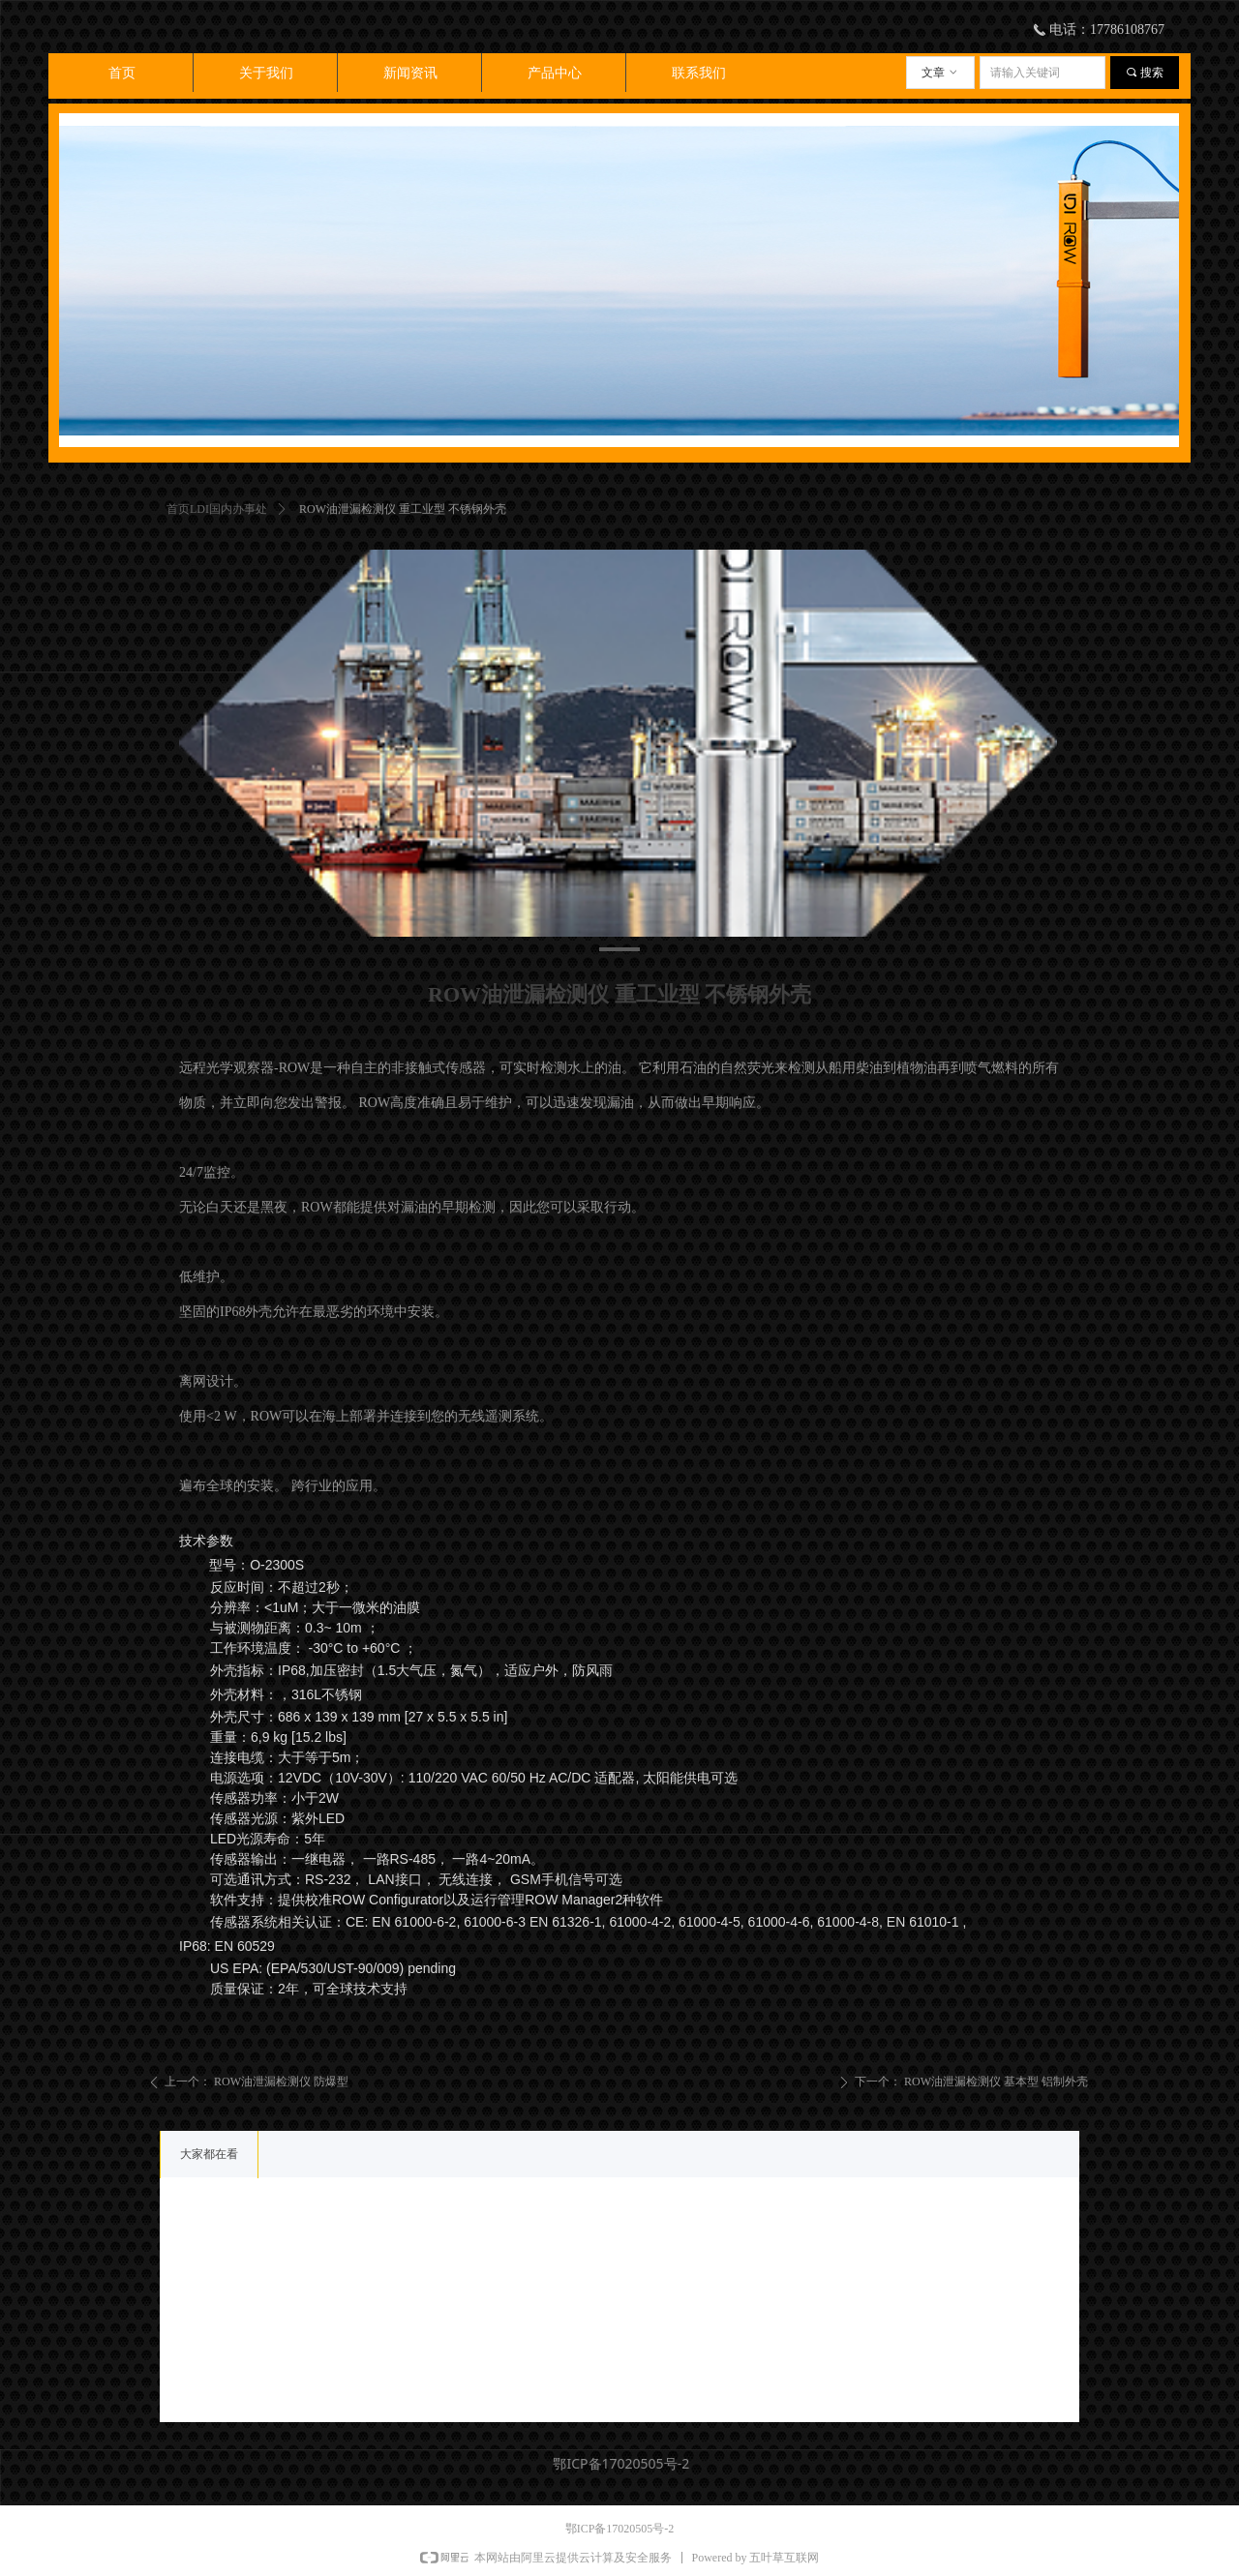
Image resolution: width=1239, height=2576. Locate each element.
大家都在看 (209, 2154)
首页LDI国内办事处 (216, 509)
